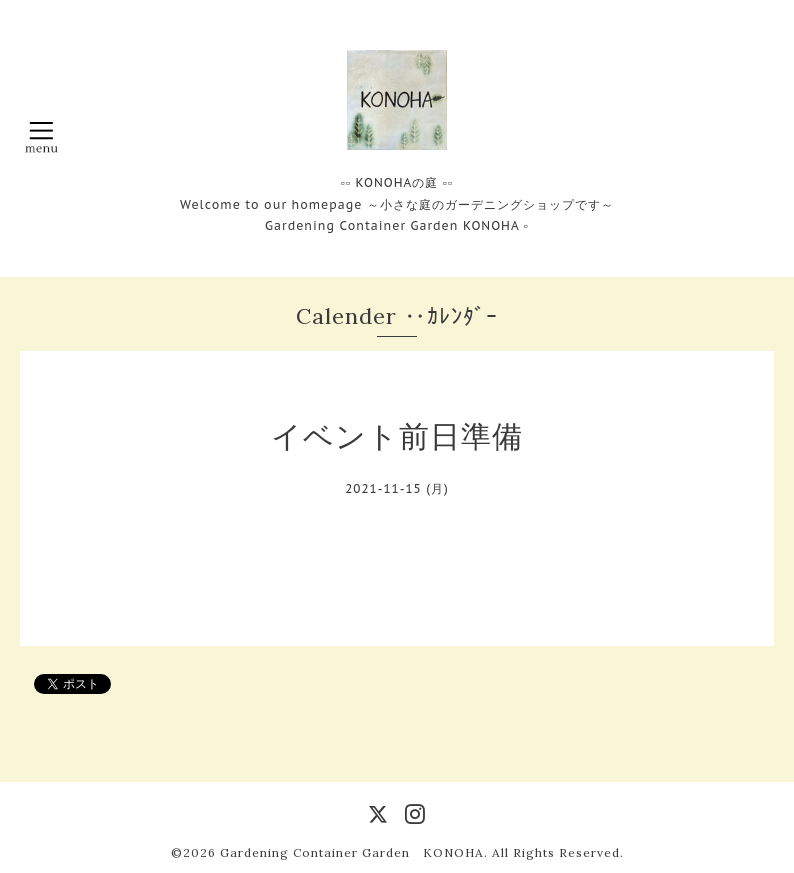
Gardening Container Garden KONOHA (352, 852)
